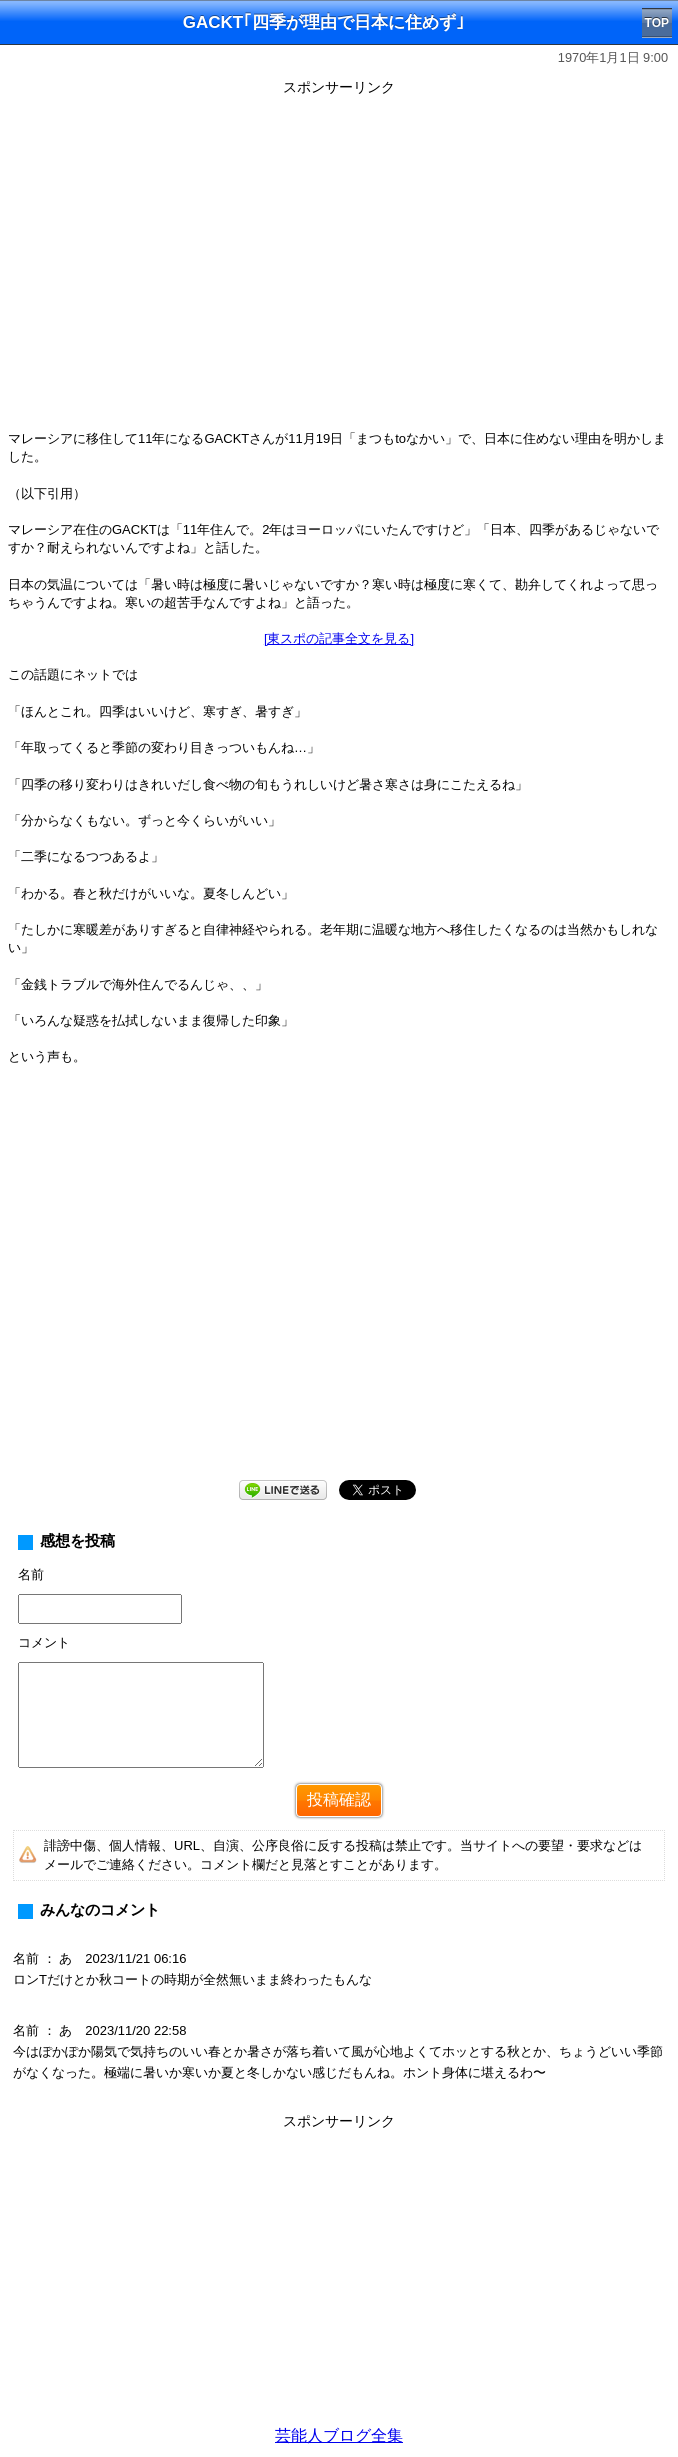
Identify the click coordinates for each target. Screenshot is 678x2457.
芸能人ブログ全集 (339, 2435)
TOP (657, 23)
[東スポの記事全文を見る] (339, 638)
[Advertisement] (339, 2276)
